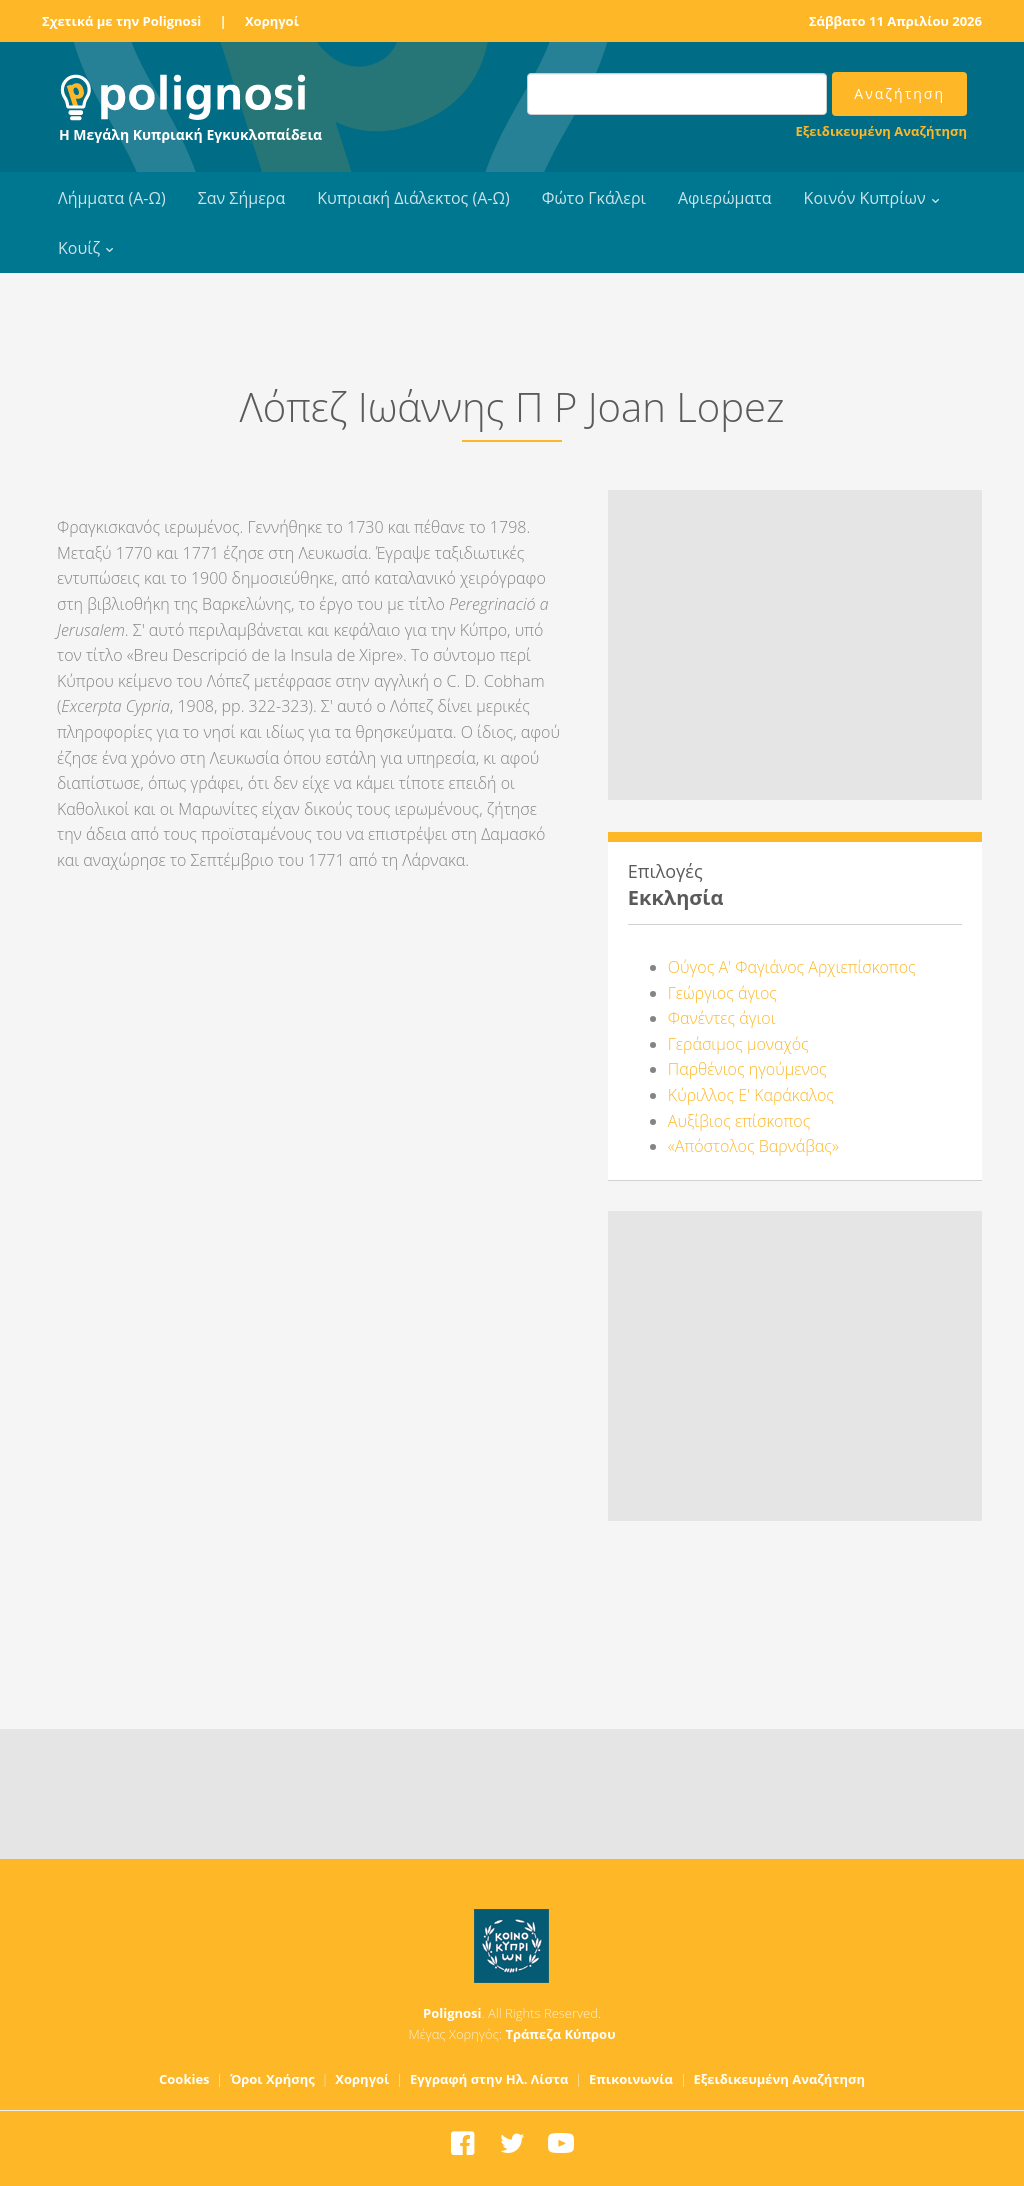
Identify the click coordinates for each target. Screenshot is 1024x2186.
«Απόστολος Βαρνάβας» (753, 1146)
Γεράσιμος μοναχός (738, 1044)
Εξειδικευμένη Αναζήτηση (881, 131)
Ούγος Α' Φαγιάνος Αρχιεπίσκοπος (792, 967)
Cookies (184, 2079)
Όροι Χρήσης (272, 2079)
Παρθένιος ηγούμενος (747, 1069)
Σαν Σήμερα (241, 198)
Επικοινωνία (631, 2079)
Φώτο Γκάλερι (594, 198)
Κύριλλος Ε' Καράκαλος (751, 1095)
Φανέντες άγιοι (722, 1018)
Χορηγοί (272, 21)
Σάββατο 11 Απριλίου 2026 (895, 21)
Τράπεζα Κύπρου (560, 2034)
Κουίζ (79, 248)
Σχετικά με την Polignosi (121, 21)
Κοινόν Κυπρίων (865, 198)
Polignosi (452, 2013)
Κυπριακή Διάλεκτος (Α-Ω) (413, 198)
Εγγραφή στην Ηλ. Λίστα (489, 2079)
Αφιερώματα (725, 198)
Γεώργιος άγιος (722, 993)
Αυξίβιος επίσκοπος (739, 1121)
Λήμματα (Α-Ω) (112, 198)
